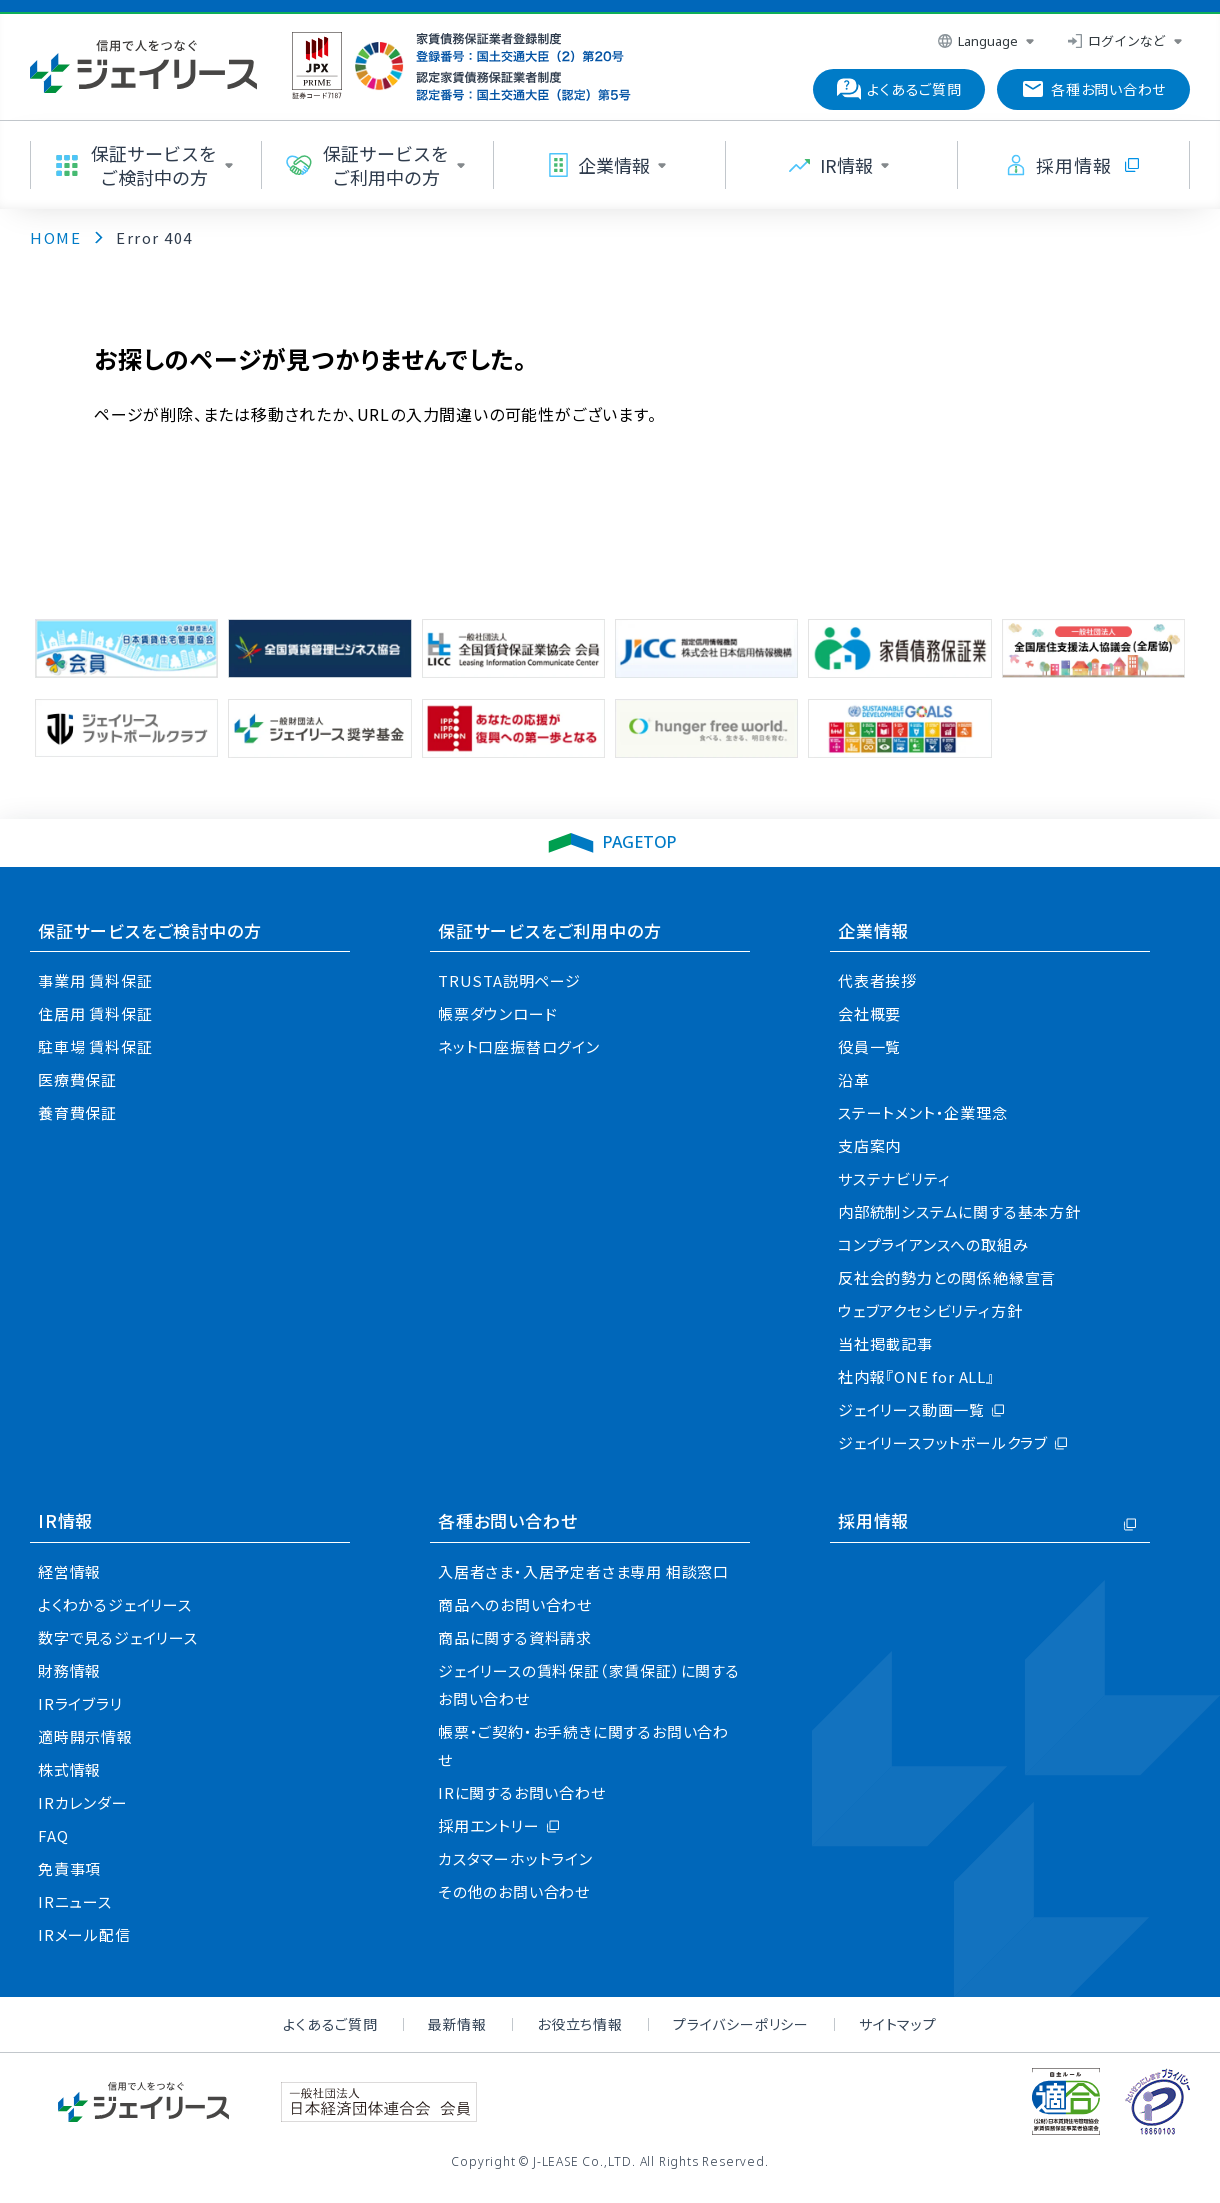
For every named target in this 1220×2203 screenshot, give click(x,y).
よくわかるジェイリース (115, 1604)
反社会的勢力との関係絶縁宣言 (947, 1277)
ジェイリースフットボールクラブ (943, 1442)
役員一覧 (869, 1046)
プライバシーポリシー (741, 2024)
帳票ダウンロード (497, 1013)
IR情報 (65, 1520)
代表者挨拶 (877, 980)
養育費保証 (77, 1112)
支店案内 (869, 1145)
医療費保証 (77, 1079)
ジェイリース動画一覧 (911, 1409)
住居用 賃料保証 (95, 1013)
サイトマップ (898, 2024)
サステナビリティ (894, 1178)
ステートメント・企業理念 (923, 1112)
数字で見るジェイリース (118, 1637)
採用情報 (873, 1520)
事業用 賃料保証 (95, 980)
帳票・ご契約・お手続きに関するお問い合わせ (583, 1745)
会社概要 (869, 1013)
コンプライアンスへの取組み (933, 1244)
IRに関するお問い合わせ (522, 1792)
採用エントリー (489, 1825)
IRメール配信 (84, 1934)
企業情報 (873, 930)
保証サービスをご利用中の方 (549, 930)
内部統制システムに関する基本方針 (959, 1211)
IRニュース (75, 1901)
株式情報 (69, 1769)
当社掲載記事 (885, 1343)
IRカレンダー (83, 1802)
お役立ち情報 (580, 2024)
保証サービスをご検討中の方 (149, 930)
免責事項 (69, 1868)
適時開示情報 (85, 1736)
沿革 (854, 1079)
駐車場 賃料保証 (95, 1046)
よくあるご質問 (330, 2024)
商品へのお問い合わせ (515, 1604)
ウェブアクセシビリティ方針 (930, 1310)
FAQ (53, 1835)
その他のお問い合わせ (514, 1891)
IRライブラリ (80, 1703)
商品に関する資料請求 (515, 1637)
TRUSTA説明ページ (509, 980)
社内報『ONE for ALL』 (916, 1376)
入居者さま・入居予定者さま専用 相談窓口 (583, 1571)
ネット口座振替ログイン (519, 1046)
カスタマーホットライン (515, 1858)
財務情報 (69, 1670)
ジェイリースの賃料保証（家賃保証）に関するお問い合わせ (589, 1684)
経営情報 (69, 1571)
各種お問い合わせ (507, 1520)
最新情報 (457, 2024)
